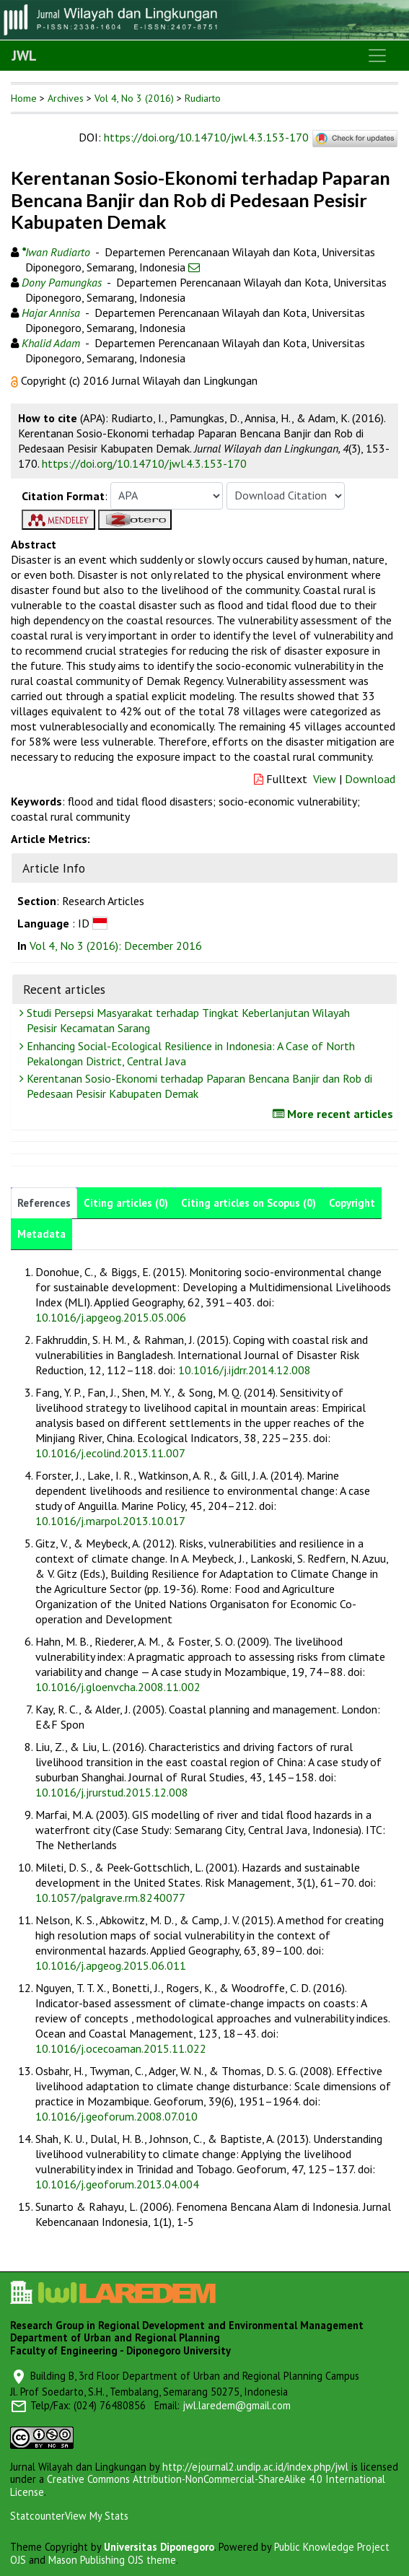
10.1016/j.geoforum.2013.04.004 (117, 2184)
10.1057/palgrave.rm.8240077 (110, 1897)
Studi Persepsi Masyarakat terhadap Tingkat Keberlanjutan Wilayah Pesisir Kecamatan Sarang (186, 1020)
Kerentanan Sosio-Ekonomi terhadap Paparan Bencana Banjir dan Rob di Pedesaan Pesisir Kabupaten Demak (197, 1086)
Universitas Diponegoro (159, 2547)
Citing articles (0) (126, 1203)
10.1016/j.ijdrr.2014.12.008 (244, 1370)
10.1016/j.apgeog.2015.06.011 (110, 1965)
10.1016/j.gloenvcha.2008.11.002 (118, 1687)
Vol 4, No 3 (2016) (134, 98)
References (44, 1203)
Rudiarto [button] (203, 98)
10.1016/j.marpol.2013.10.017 (110, 1521)
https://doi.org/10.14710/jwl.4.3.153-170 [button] (144, 463)
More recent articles (334, 1113)
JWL (24, 55)
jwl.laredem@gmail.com (236, 2405)
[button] (16, 380)
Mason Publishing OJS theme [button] (112, 2560)
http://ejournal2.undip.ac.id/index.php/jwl (255, 2467)
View (324, 779)
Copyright (352, 1203)
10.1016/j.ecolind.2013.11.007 (110, 1453)
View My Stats (96, 2516)
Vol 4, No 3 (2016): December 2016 (116, 945)
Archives (66, 98)
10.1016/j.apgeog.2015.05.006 (110, 1317)
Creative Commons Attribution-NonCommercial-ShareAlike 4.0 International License (197, 2485)
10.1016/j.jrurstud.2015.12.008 (111, 1792)
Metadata (41, 1234)
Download (370, 779)
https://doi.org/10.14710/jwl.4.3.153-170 (206, 137)
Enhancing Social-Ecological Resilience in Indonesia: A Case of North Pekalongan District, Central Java (189, 1053)
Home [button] (24, 98)
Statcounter (37, 2516)
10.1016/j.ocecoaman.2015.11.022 (120, 2048)
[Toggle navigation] (377, 55)
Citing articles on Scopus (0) (248, 1203)
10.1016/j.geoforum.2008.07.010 (116, 2116)
